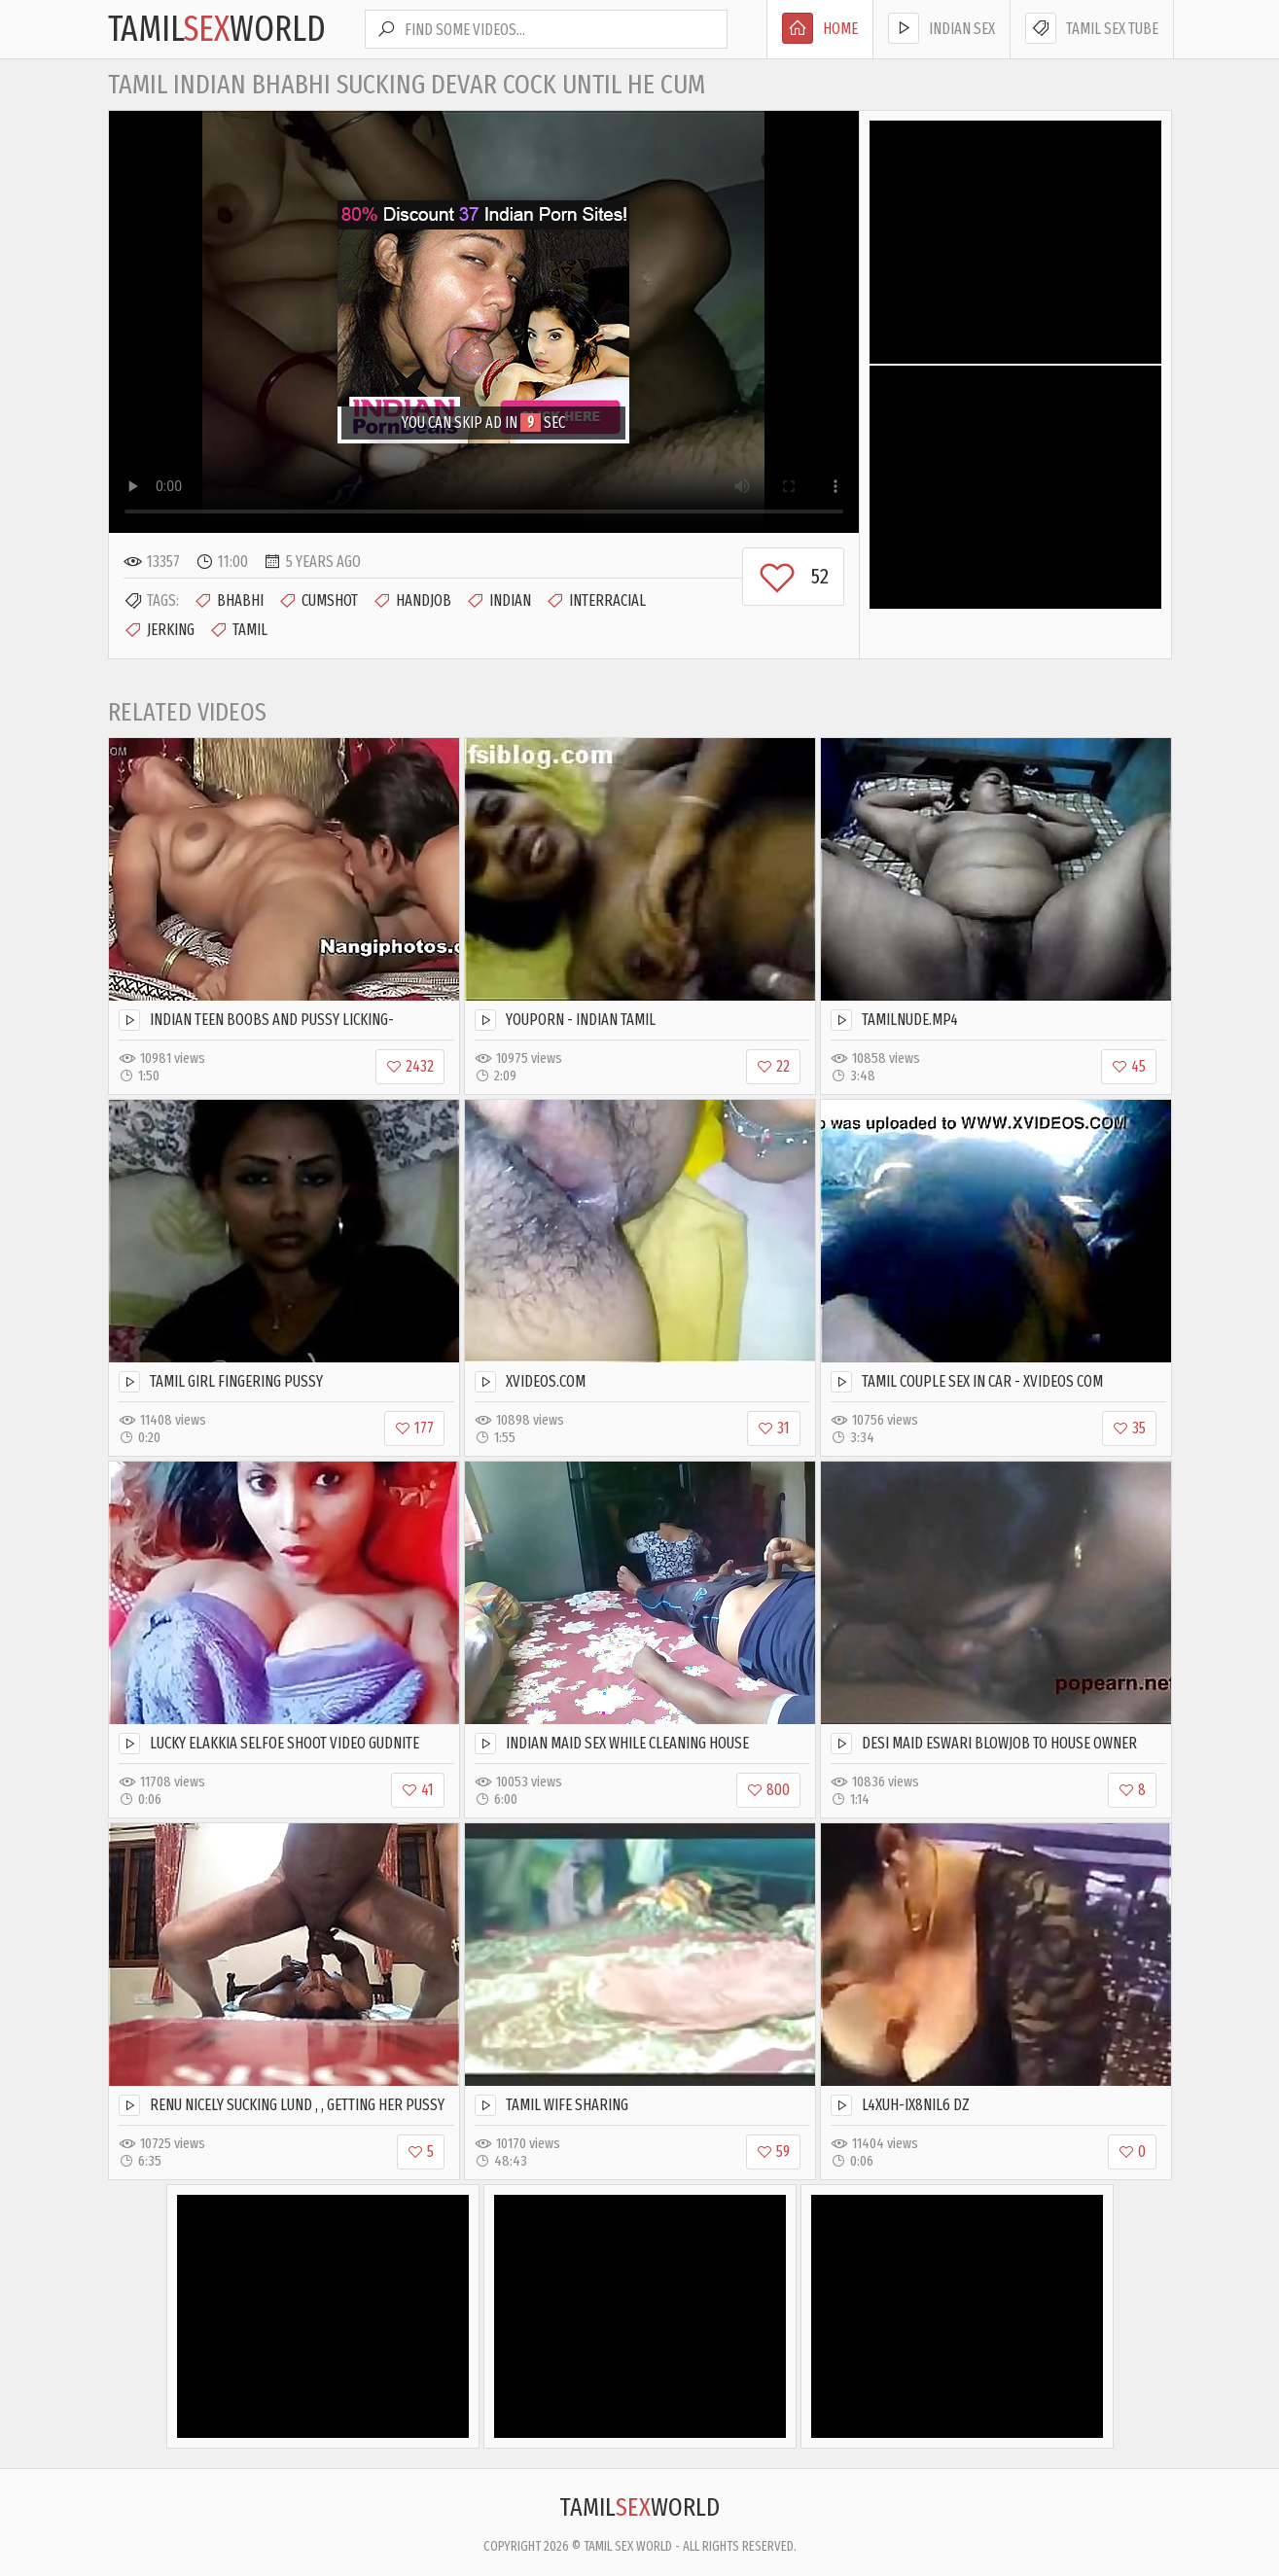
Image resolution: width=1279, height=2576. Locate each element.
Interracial (596, 601)
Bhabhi (229, 601)
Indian (498, 601)
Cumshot (318, 601)
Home (820, 28)
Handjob (412, 601)
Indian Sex (941, 28)
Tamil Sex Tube (1091, 28)
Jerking (159, 630)
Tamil (238, 630)
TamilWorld (217, 29)
